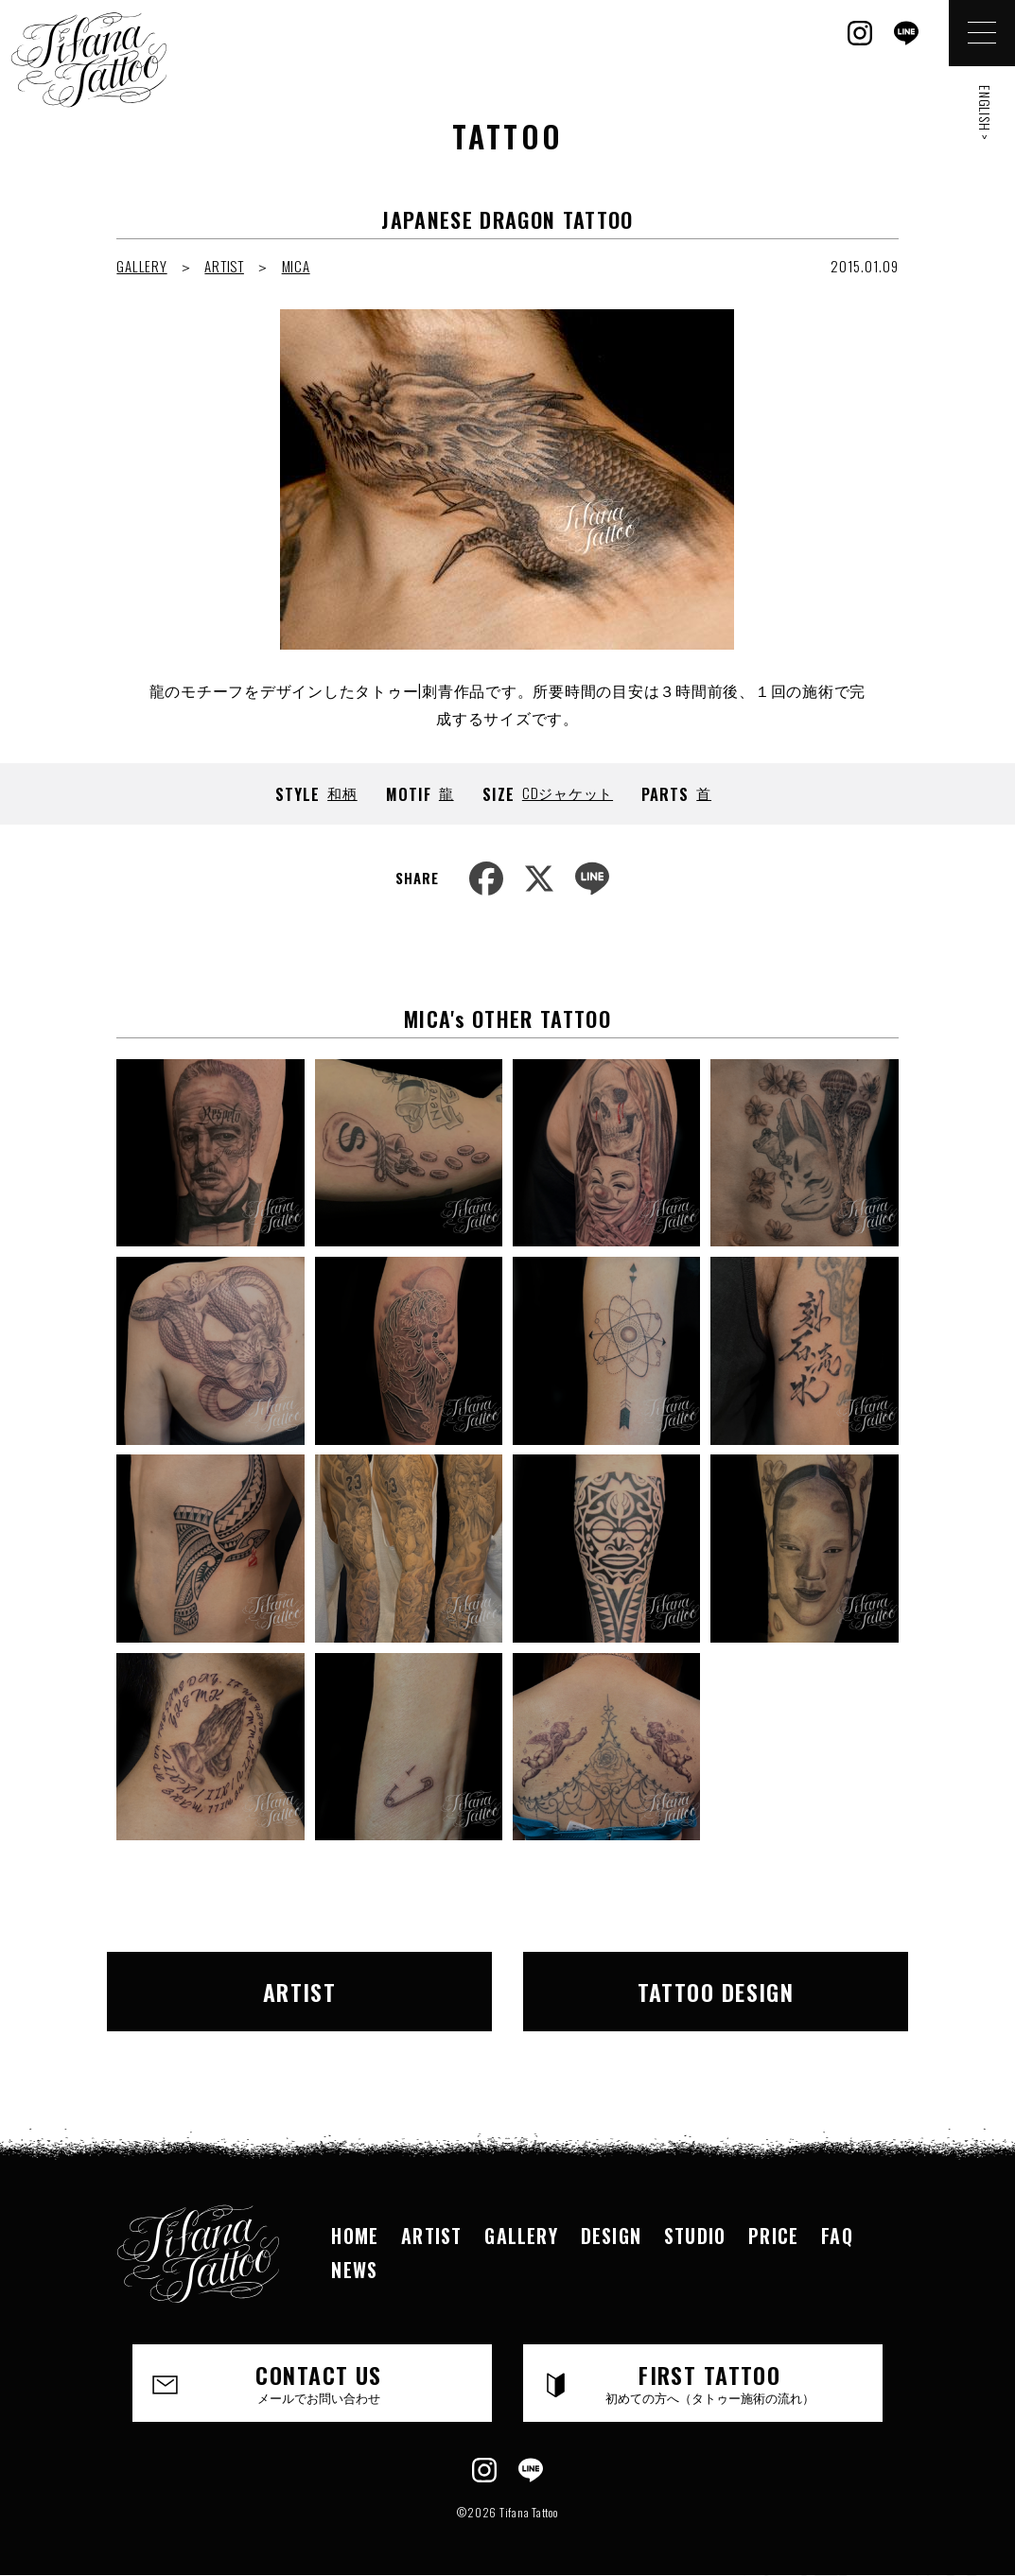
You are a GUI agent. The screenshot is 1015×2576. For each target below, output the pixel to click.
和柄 (342, 792)
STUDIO (695, 2235)
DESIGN (611, 2235)
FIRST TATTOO (709, 2382)
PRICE (773, 2235)
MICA (296, 265)
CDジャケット (567, 792)
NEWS (354, 2269)
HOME (354, 2235)
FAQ (837, 2235)
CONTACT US (319, 2382)
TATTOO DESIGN (716, 1992)
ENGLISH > (985, 113)
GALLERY (141, 265)
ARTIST (224, 265)
